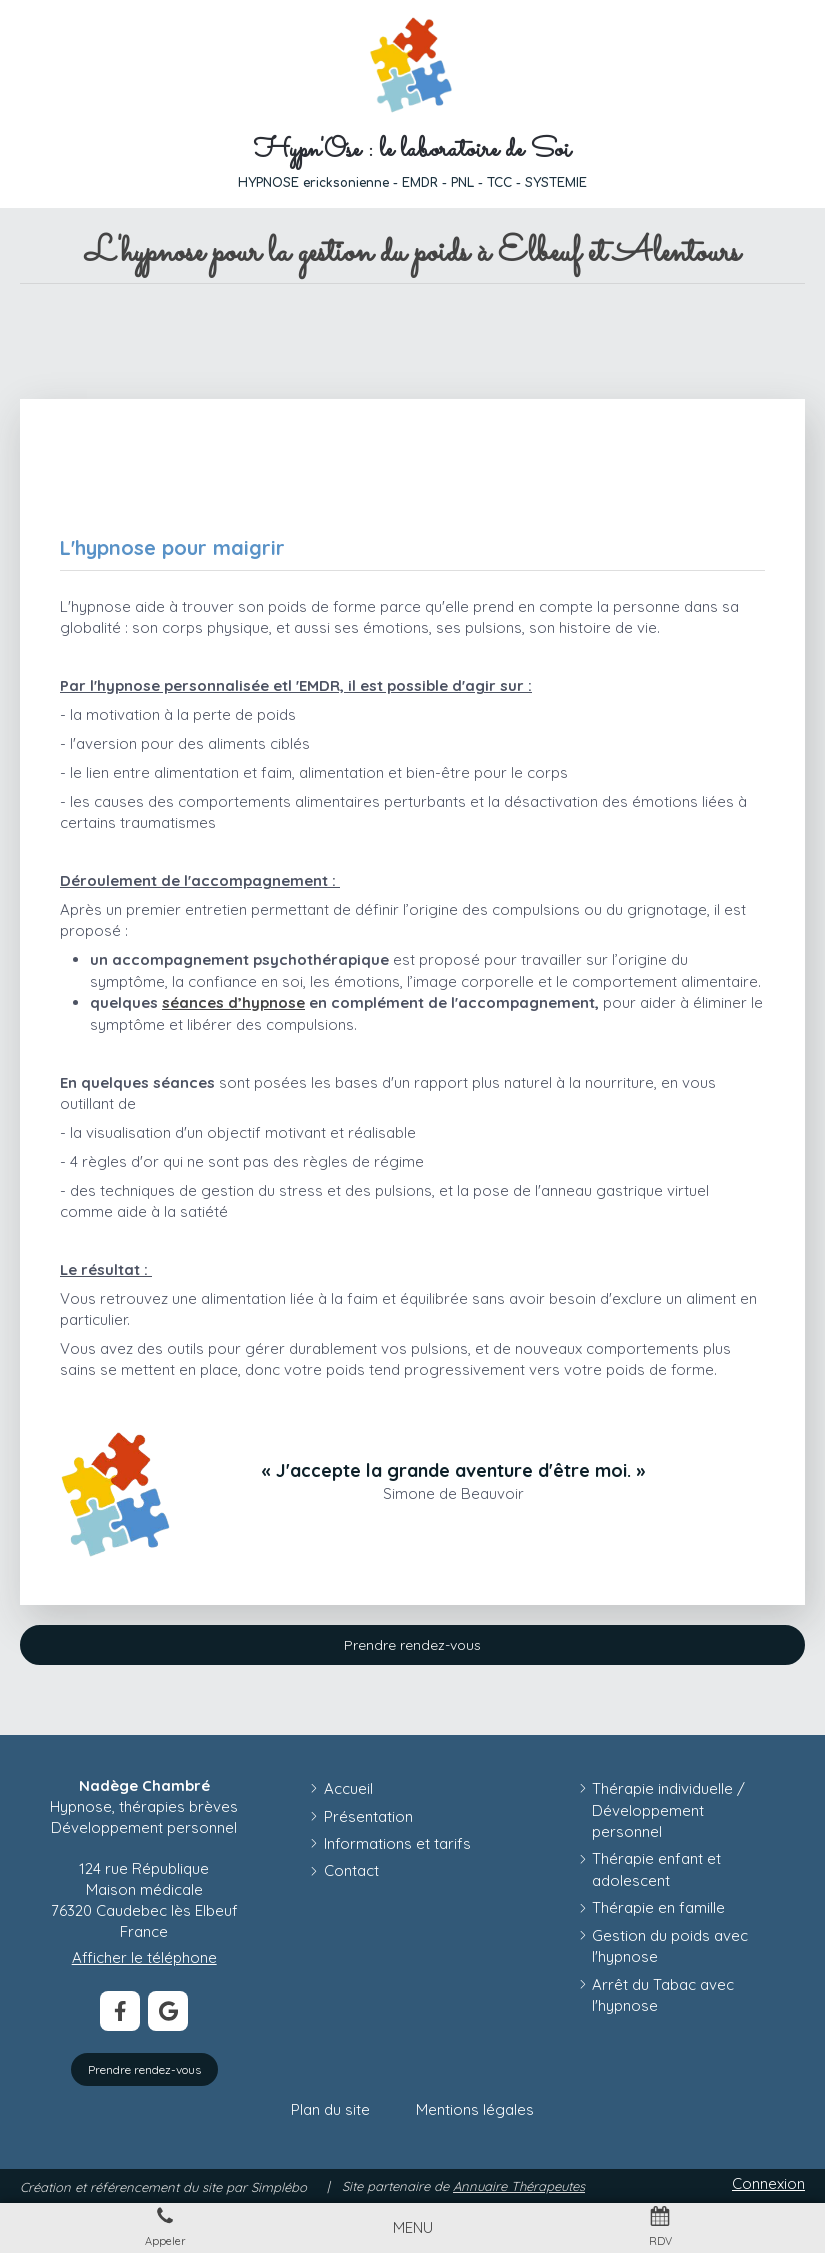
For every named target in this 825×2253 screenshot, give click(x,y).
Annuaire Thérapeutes (519, 2186)
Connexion (768, 2183)
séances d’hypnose (233, 1002)
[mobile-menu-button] (413, 2227)
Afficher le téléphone (144, 1957)
